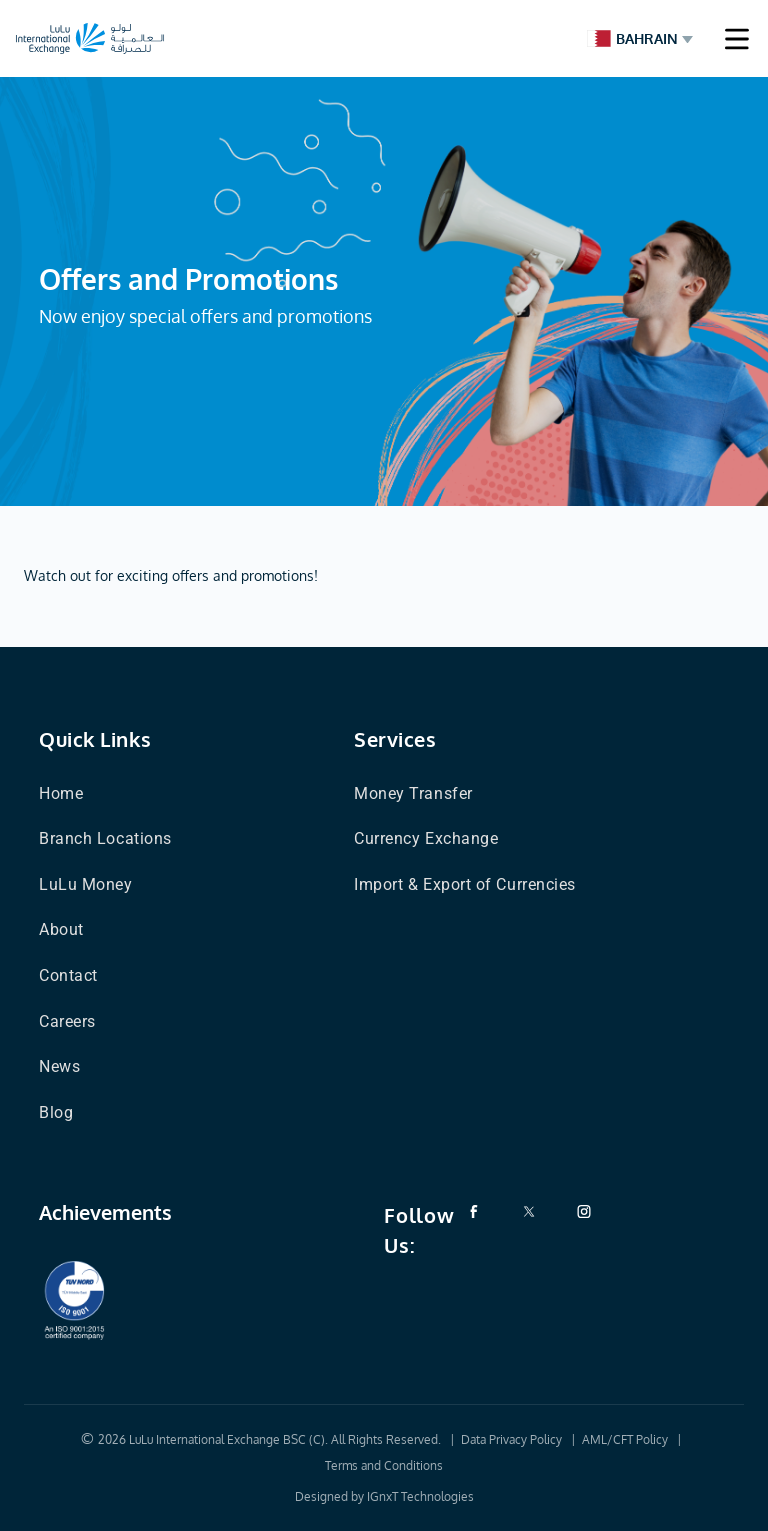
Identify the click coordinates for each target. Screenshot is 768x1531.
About (61, 929)
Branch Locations (105, 838)
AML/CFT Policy (625, 1439)
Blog (56, 1112)
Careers (67, 1021)
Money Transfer (413, 793)
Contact (68, 975)
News (59, 1066)
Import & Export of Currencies (465, 884)
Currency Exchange (426, 838)
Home (61, 793)
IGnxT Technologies (420, 1496)
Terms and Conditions (384, 1465)
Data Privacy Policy (511, 1439)
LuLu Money (86, 884)
